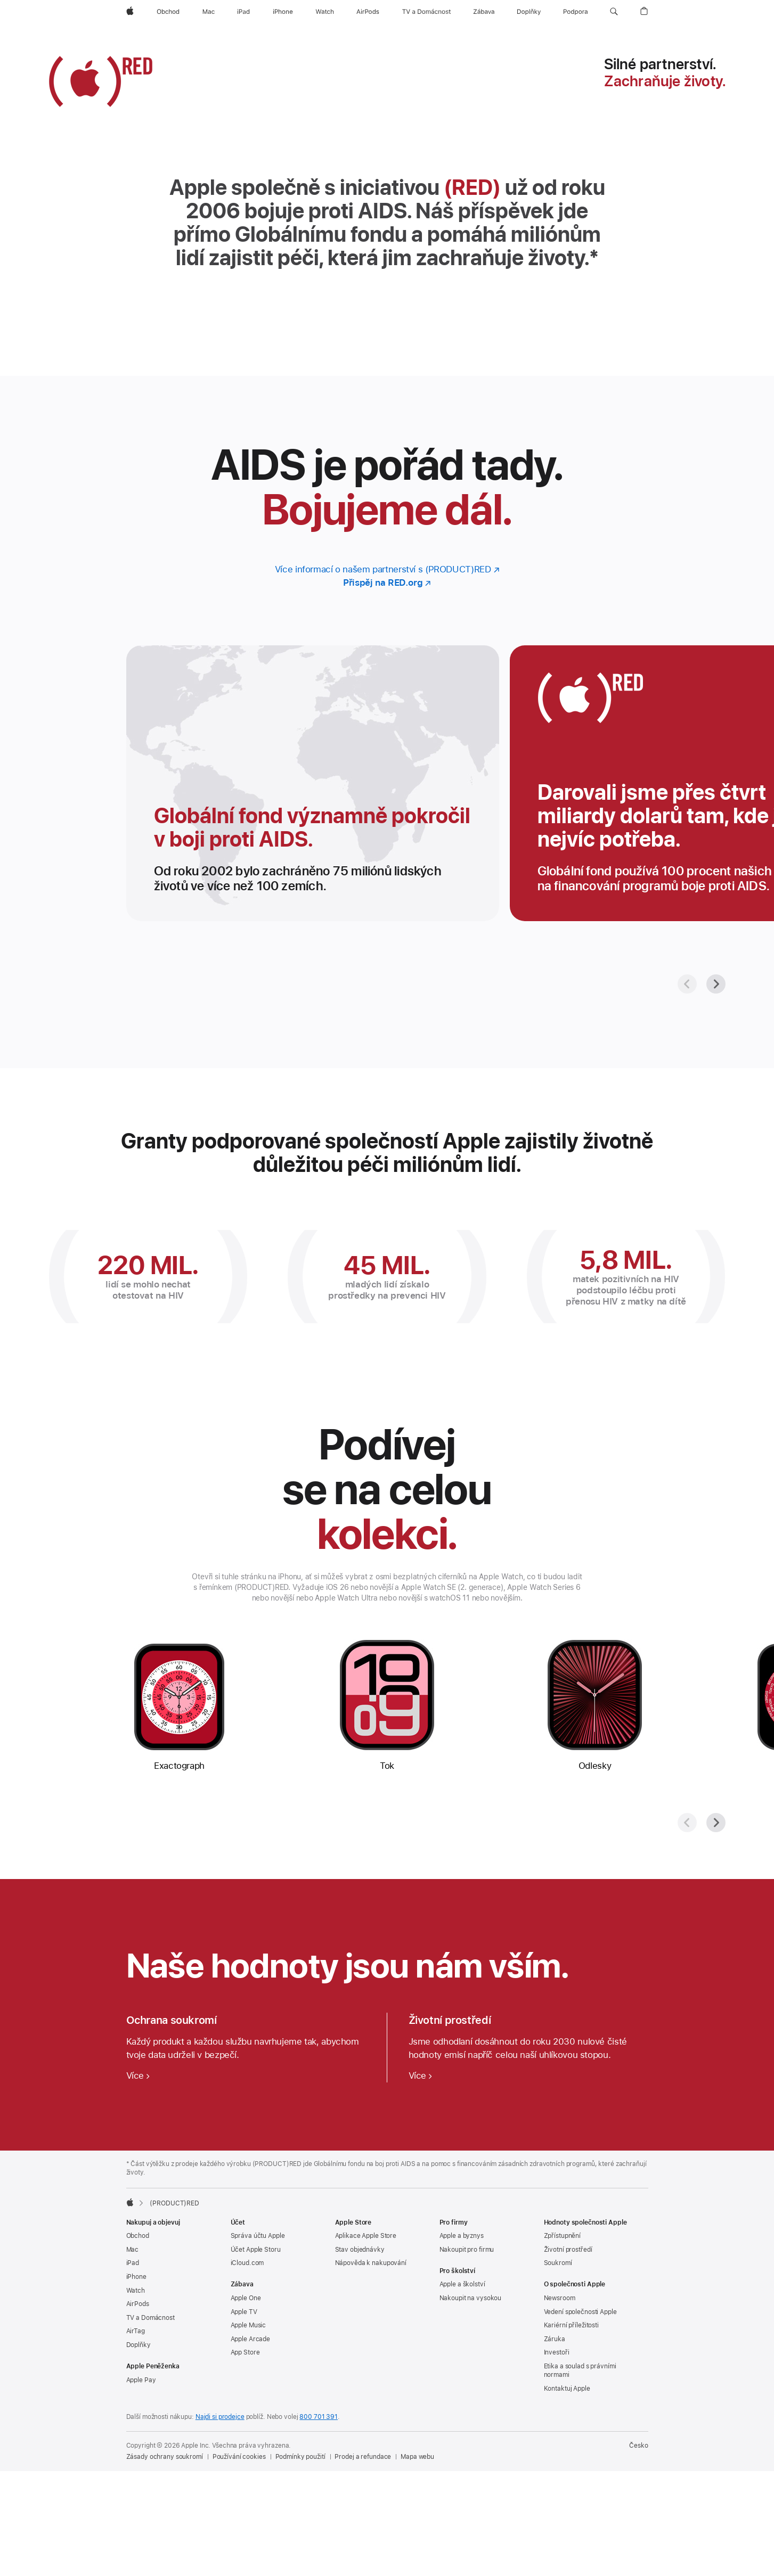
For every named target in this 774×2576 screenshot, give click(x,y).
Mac (132, 2249)
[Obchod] (168, 11)
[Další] (716, 984)
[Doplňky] (529, 11)
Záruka (554, 2339)
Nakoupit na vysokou (470, 2298)
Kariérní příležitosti (571, 2325)
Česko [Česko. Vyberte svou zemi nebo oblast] (638, 2445)
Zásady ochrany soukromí (164, 2456)
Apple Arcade (251, 2339)
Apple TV (244, 2312)
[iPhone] (282, 11)
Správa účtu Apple (258, 2235)
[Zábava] (484, 11)
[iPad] (243, 11)
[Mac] (208, 11)
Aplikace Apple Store (366, 2235)
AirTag (135, 2331)
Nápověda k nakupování (370, 2263)
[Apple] (130, 11)
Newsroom (559, 2298)
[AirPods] (368, 11)
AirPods (137, 2304)
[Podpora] (575, 11)
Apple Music (248, 2325)
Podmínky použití (300, 2456)
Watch (135, 2290)
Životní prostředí (568, 2249)
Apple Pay (141, 2380)
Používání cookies (239, 2456)
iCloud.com (247, 2263)
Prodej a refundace (363, 2456)
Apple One (246, 2298)
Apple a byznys (461, 2235)
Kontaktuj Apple (567, 2388)
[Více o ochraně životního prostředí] (421, 2075)
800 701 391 (318, 2417)
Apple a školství (462, 2284)
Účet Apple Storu (256, 2249)
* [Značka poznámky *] (594, 257)
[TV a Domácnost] (426, 11)
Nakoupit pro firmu (466, 2249)
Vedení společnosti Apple (580, 2312)
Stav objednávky (360, 2249)
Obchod (137, 2235)
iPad (133, 2263)
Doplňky (138, 2345)
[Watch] (324, 11)
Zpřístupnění (562, 2235)
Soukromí (558, 2263)
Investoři (556, 2352)
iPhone (136, 2276)
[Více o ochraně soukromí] (138, 2075)
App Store (245, 2352)
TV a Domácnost (150, 2317)
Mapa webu (417, 2456)
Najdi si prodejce (220, 2417)
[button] (614, 11)
